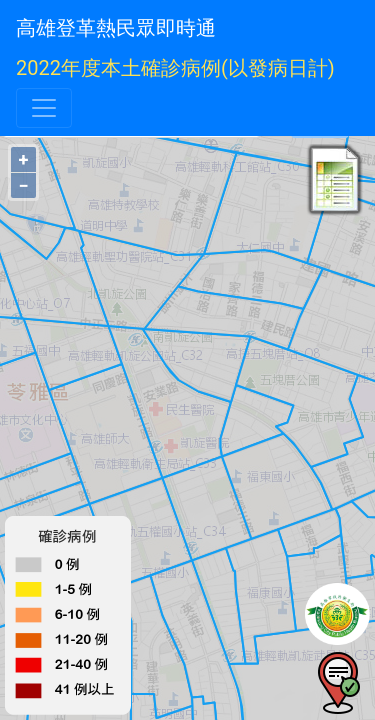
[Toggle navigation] (44, 108)
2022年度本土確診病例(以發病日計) (175, 68)
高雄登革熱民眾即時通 (116, 28)
